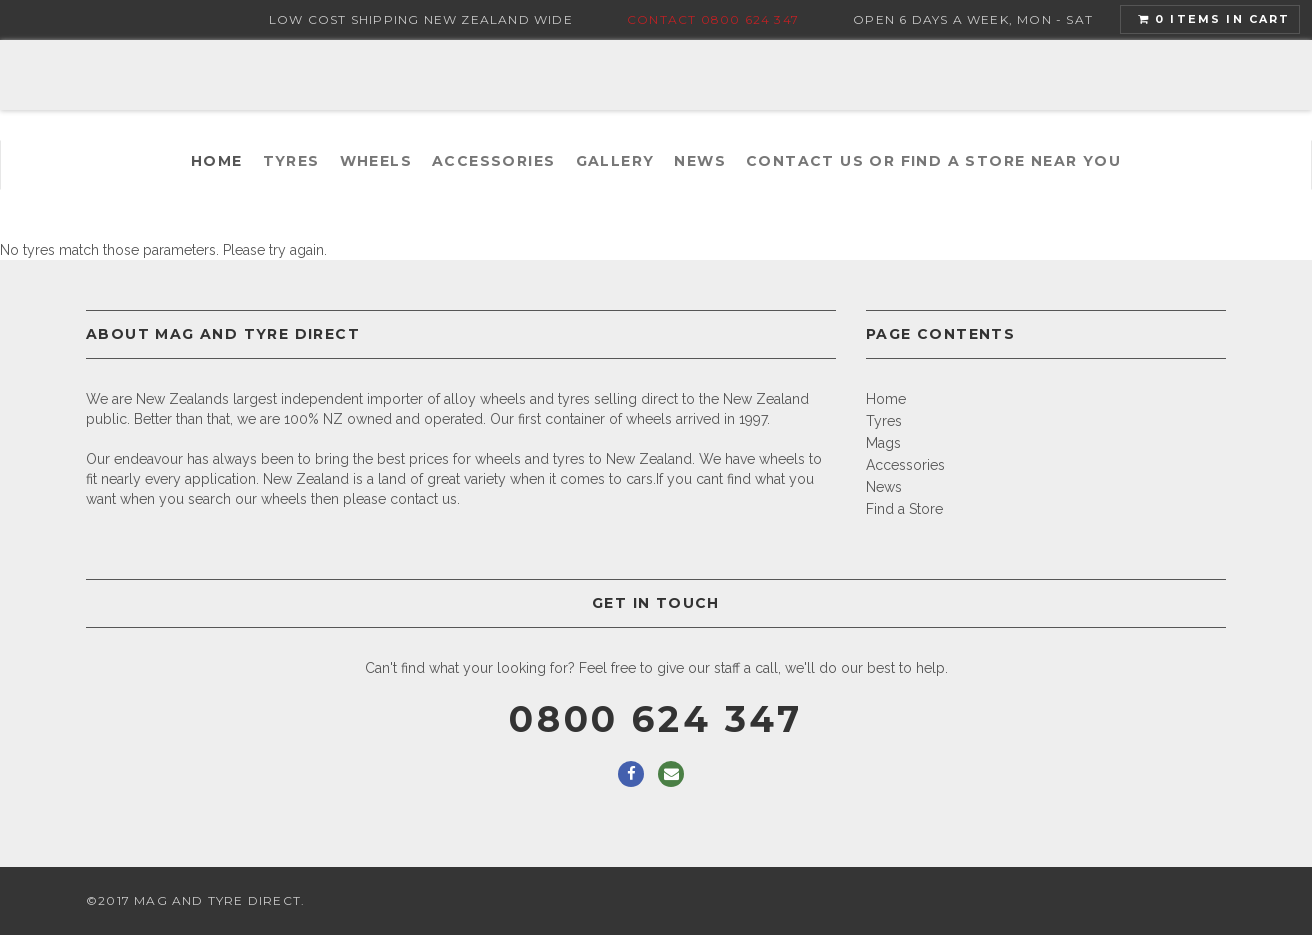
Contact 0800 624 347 (713, 19)
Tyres (291, 161)
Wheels (376, 161)
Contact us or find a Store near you (933, 161)
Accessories (493, 161)
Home (217, 161)
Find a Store (904, 509)
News (700, 161)
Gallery (615, 161)
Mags (883, 443)
